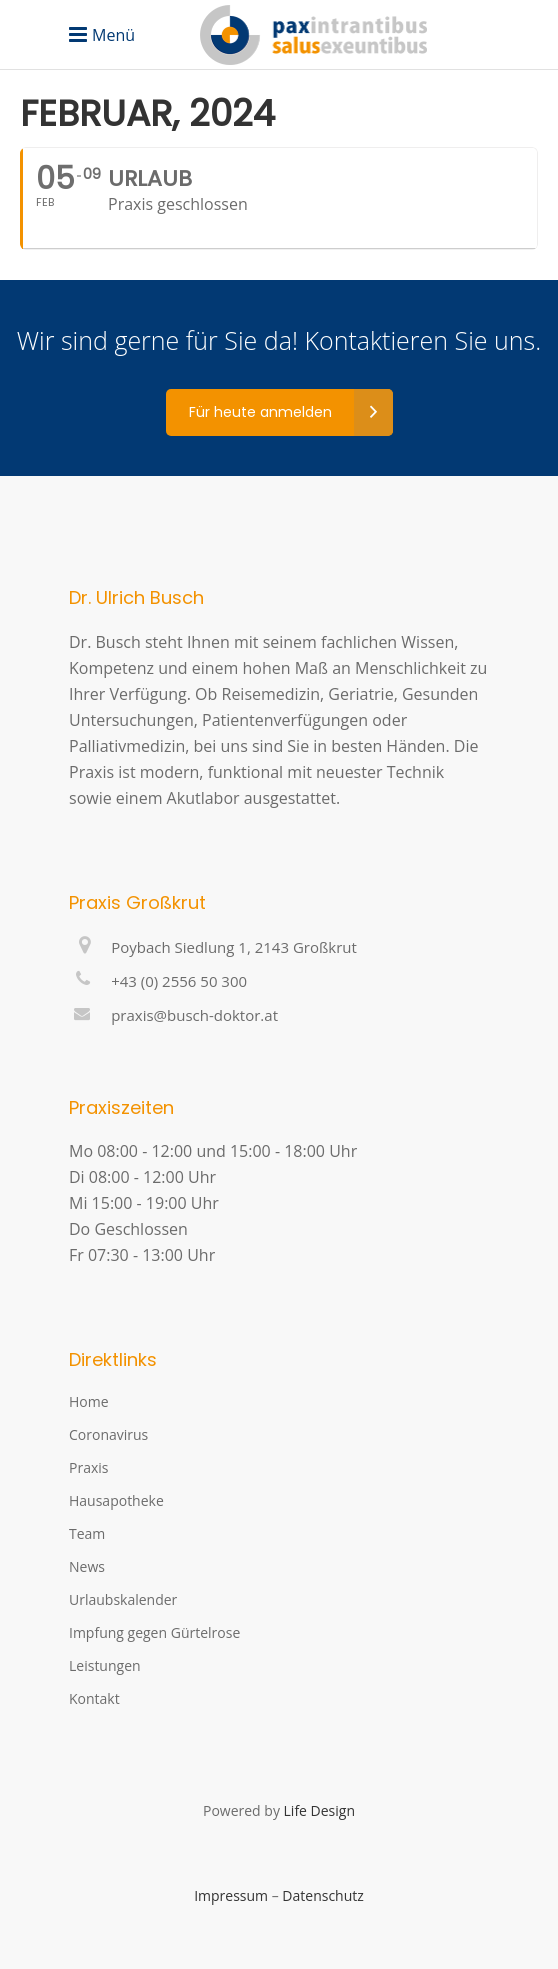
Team (87, 1533)
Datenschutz (322, 1895)
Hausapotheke (116, 1500)
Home (89, 1401)
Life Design (319, 1810)
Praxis (88, 1467)
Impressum (231, 1895)
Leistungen (105, 1665)
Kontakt (94, 1698)
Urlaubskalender (123, 1599)
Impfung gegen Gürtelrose (154, 1632)
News (87, 1566)
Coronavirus (108, 1434)
